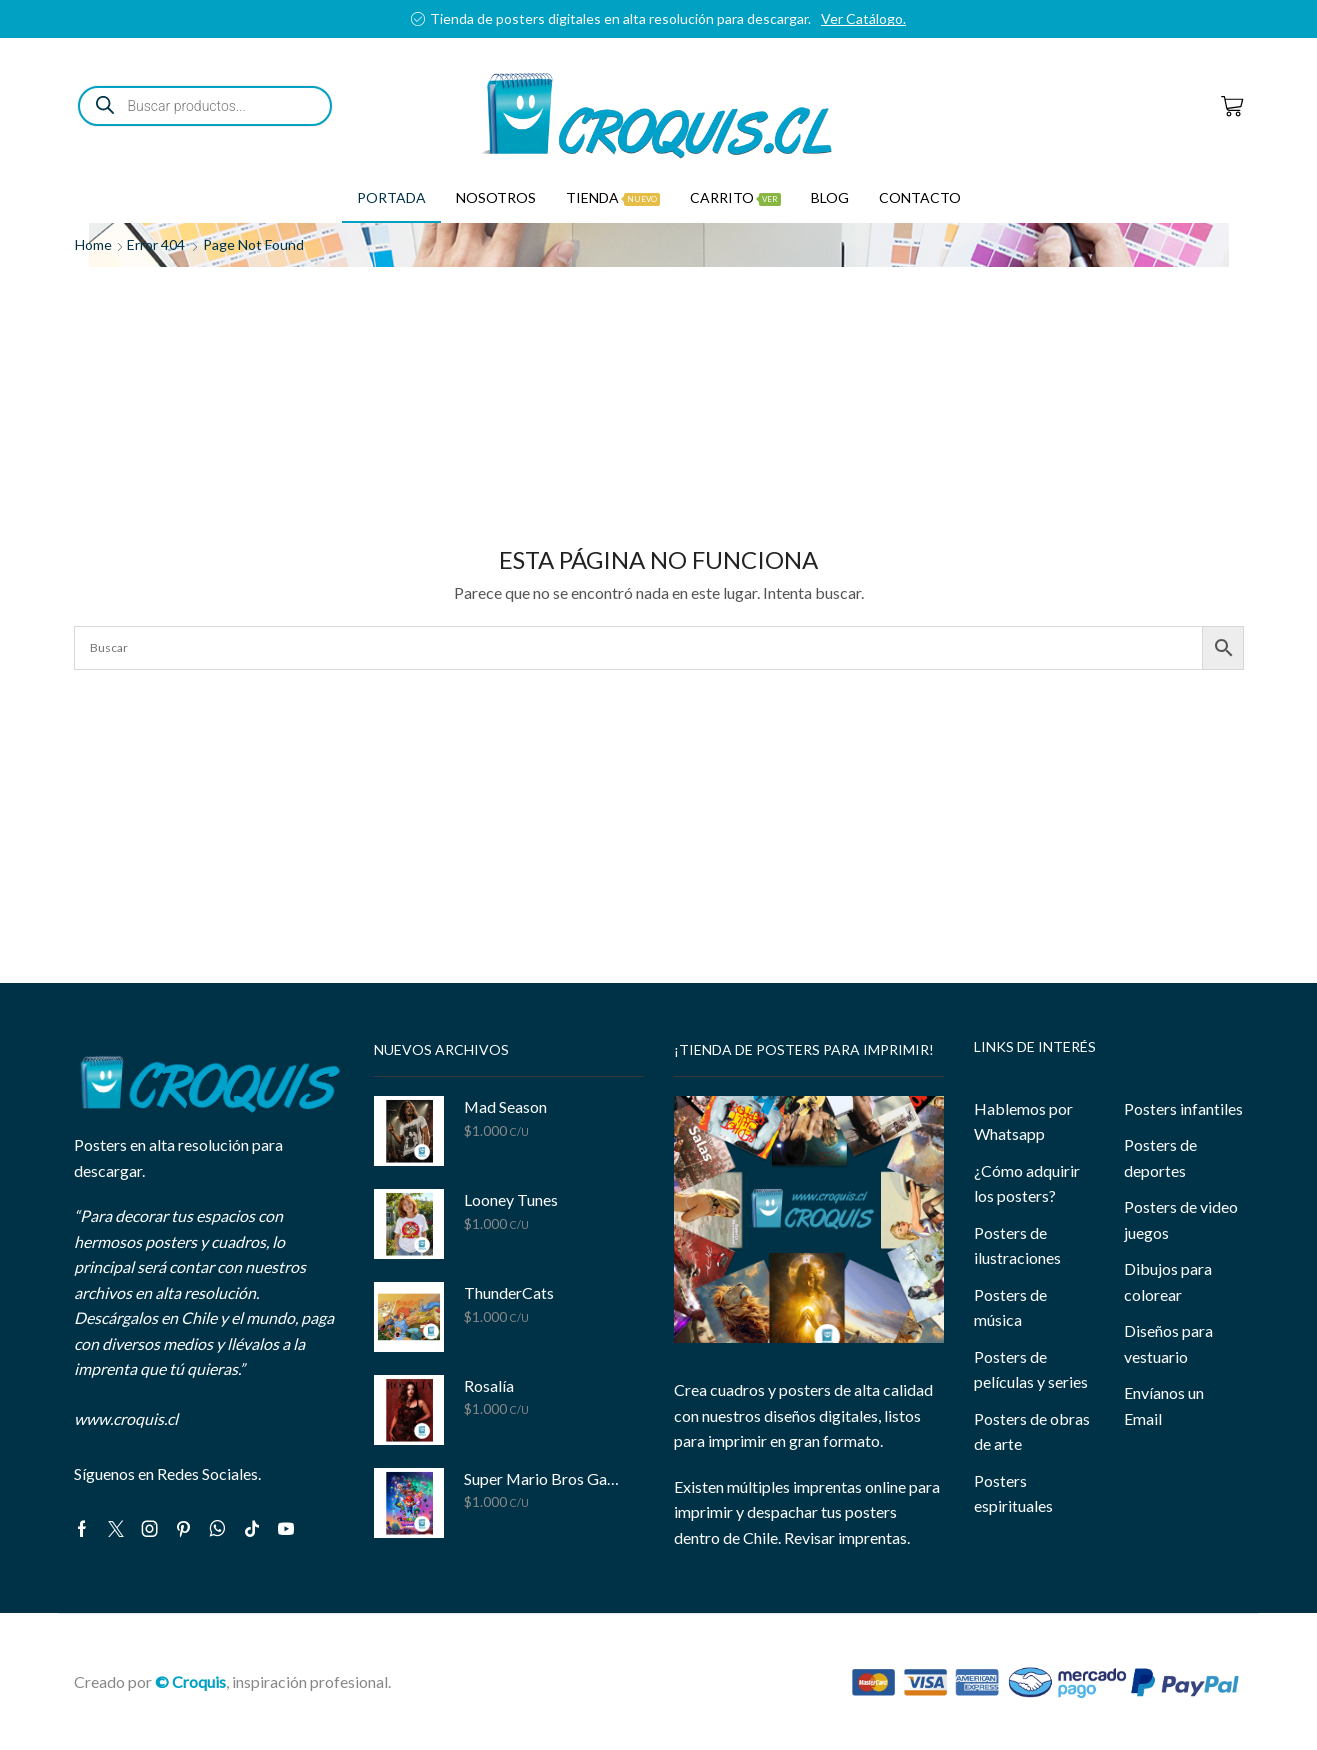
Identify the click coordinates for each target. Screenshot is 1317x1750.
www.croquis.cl (126, 1418)
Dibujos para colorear (1168, 1281)
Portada (391, 197)
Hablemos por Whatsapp (1023, 1121)
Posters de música (1010, 1307)
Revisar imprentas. (847, 1537)
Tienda (613, 197)
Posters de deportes (1160, 1157)
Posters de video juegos (1181, 1219)
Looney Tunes (511, 1199)
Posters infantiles (1183, 1108)
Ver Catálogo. (863, 18)
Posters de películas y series (1031, 1369)
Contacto (920, 197)
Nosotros (496, 197)
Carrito (735, 197)
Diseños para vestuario (1168, 1343)
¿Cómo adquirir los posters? (1027, 1183)
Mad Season (505, 1106)
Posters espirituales (1013, 1493)
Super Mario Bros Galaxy (541, 1478)
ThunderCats (509, 1292)
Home (93, 244)
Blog (830, 197)
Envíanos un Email (1164, 1405)
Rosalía (489, 1385)
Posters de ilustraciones (1017, 1245)
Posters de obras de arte (1032, 1431)
